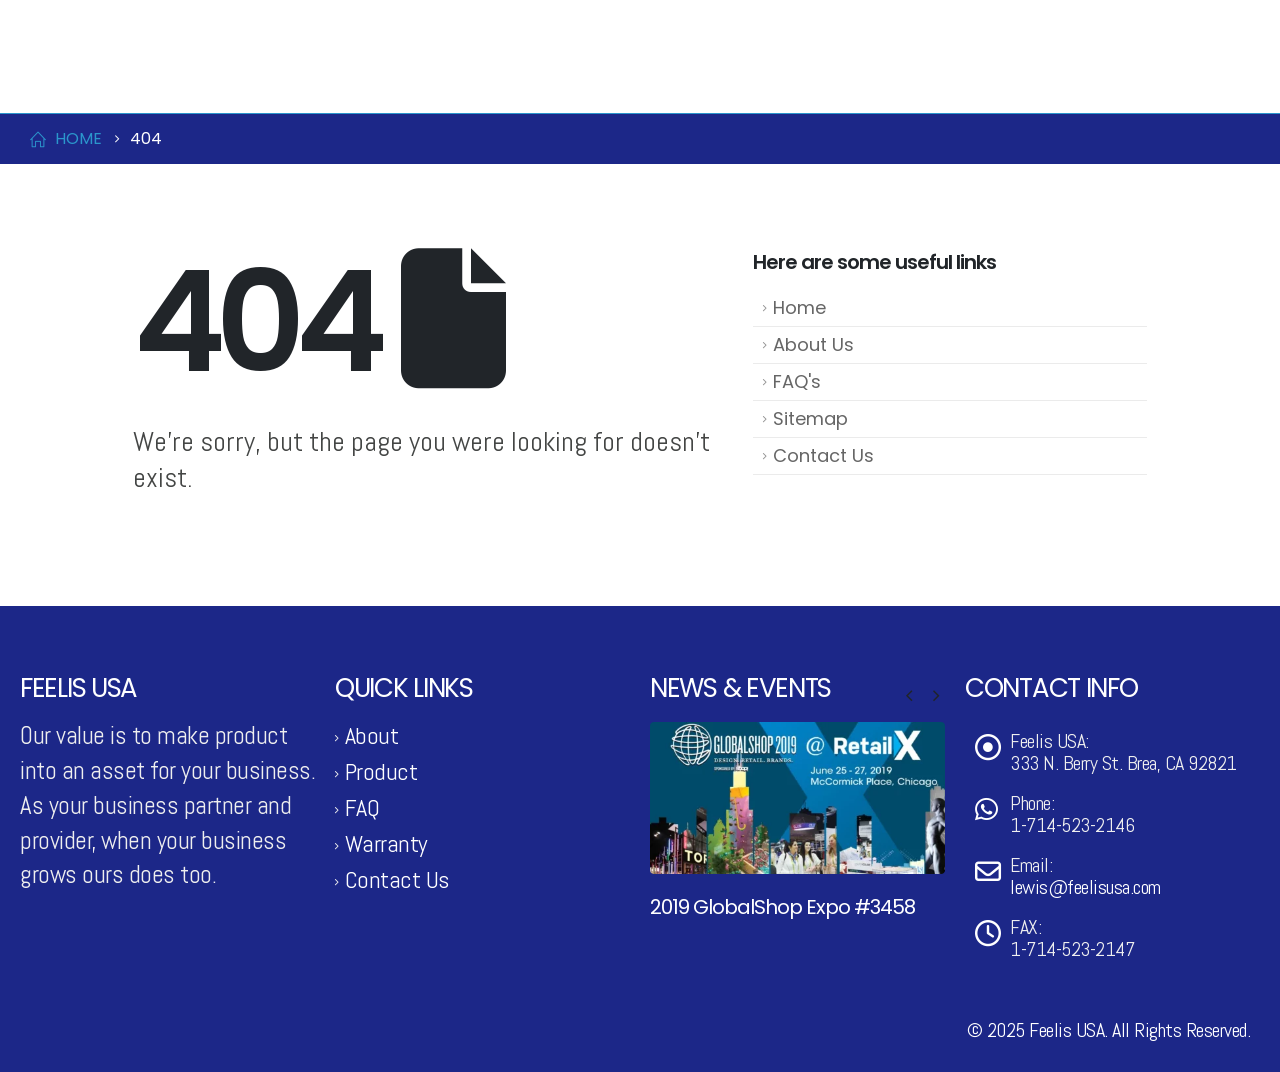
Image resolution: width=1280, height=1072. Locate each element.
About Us (813, 344)
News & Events (867, 79)
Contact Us (1035, 79)
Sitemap (810, 418)
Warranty (386, 843)
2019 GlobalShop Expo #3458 (782, 907)
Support (1174, 79)
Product (697, 79)
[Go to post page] (797, 797)
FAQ (362, 807)
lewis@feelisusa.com (233, 23)
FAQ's (797, 381)
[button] (909, 696)
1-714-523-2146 (90, 23)
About (372, 735)
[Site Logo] (120, 78)
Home (799, 307)
